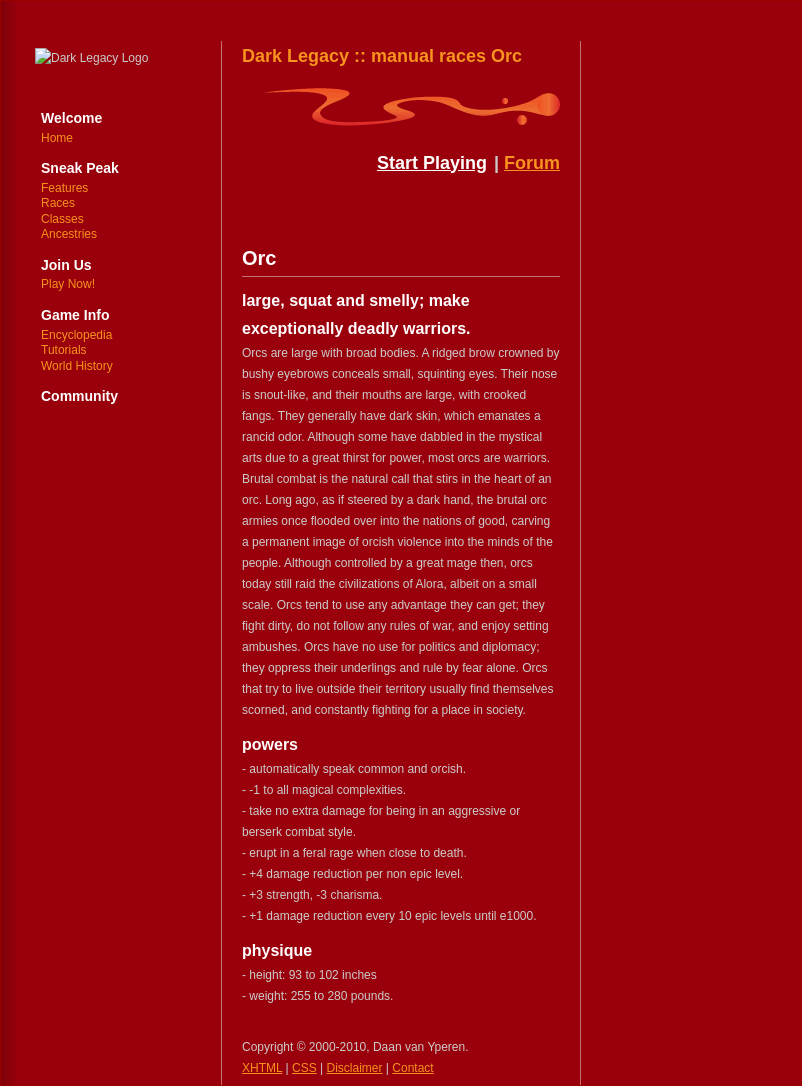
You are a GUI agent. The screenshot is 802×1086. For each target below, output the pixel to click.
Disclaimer (355, 1068)
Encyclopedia (76, 335)
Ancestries (69, 234)
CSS (304, 1068)
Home (57, 138)
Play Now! (68, 284)
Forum (532, 163)
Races (58, 203)
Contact (412, 1068)
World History (77, 366)
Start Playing (432, 163)
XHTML (262, 1068)
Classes (62, 219)
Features (64, 188)
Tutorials (64, 350)
